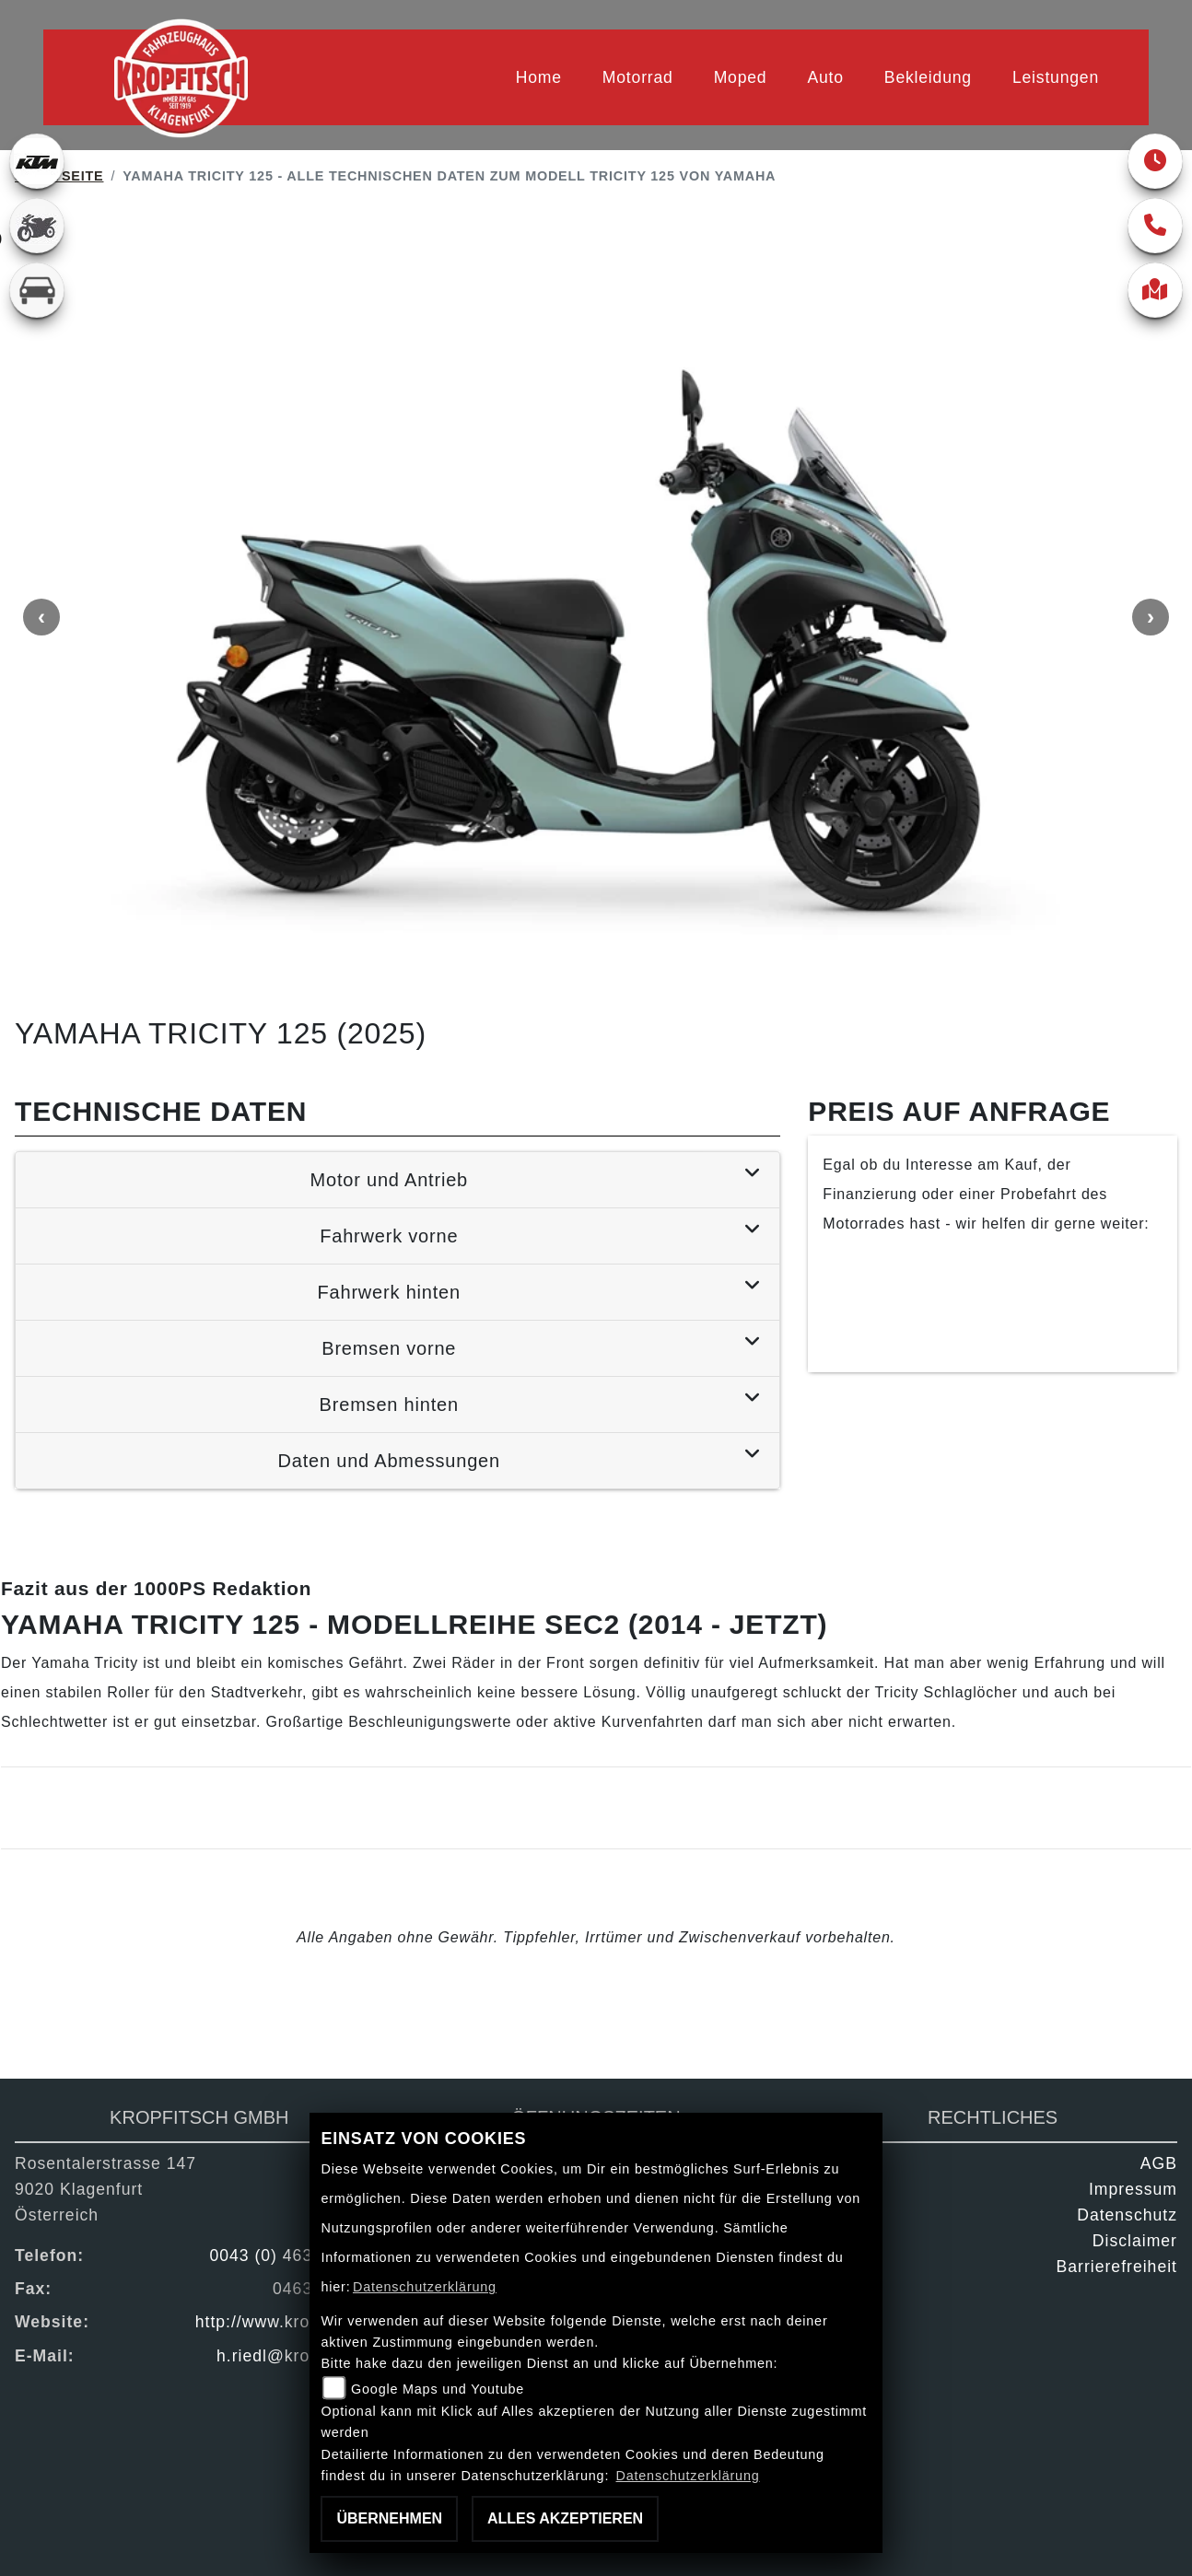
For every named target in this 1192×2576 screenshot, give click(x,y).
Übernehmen (389, 2518)
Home (539, 77)
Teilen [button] (259, 2007)
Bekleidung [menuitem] (928, 77)
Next (1150, 621)
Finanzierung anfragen (992, 1286)
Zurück (91, 2007)
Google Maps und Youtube (437, 2389)
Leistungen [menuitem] (1055, 77)
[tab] (397, 1185)
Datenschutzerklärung (425, 2286)
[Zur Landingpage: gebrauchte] (36, 225)
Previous (41, 621)
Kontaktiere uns (993, 1338)
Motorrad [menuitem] (637, 77)
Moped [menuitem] (740, 77)
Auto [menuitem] (825, 77)
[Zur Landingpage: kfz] (36, 290)
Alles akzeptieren (565, 2518)
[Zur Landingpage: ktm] (36, 161)
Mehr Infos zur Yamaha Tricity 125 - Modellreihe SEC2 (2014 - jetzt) (268, 1815)
